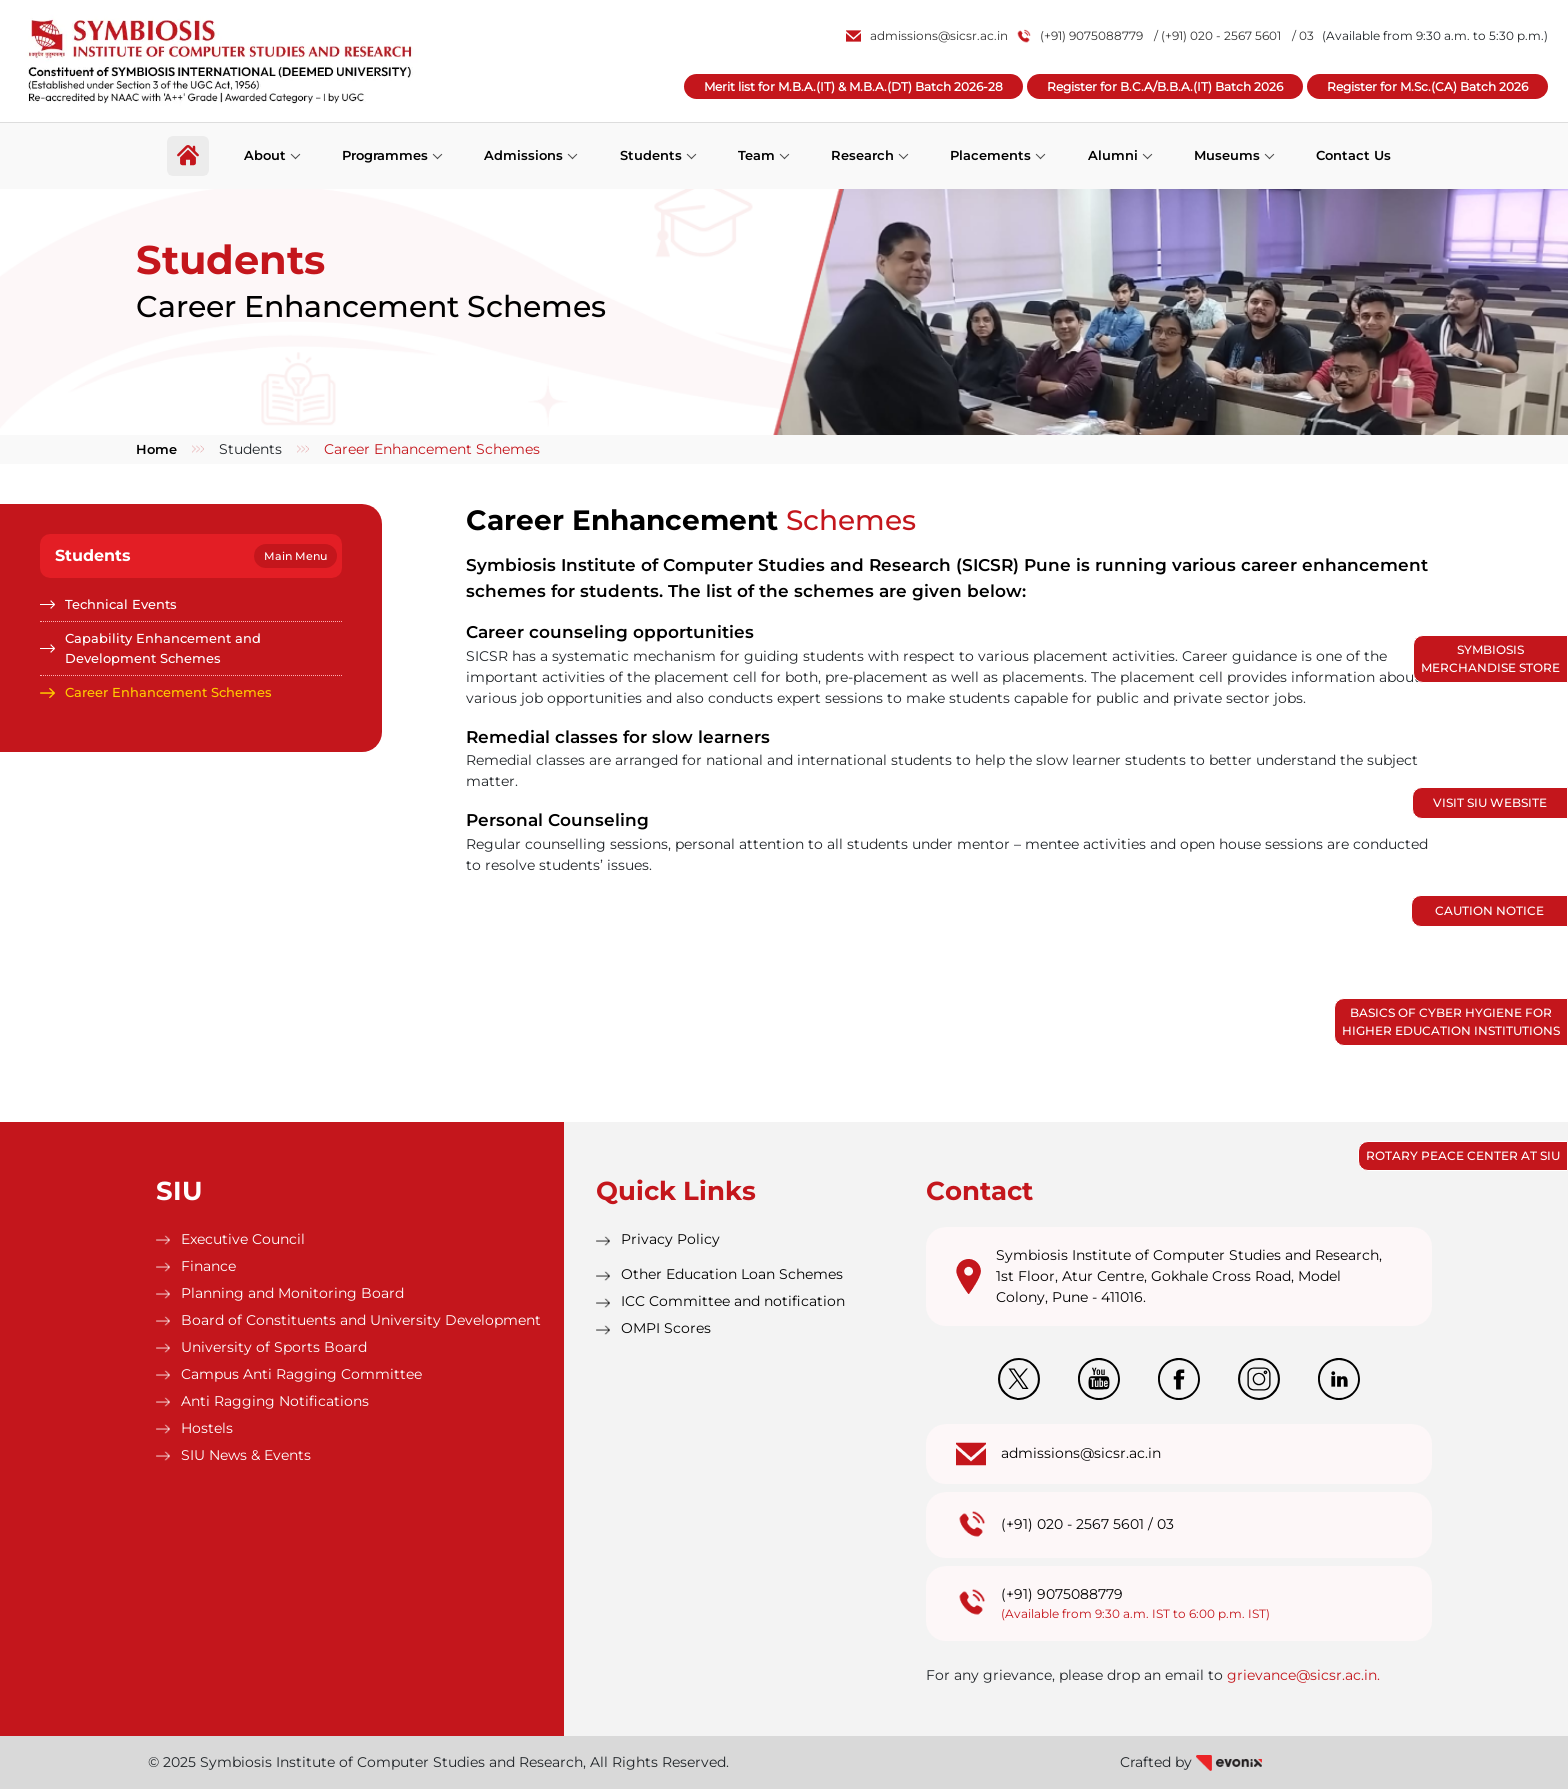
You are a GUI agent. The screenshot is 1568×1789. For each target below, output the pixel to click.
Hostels (207, 1428)
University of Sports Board (274, 1347)
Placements (990, 155)
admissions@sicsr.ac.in (927, 35)
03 (1165, 1524)
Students (651, 155)
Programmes (385, 155)
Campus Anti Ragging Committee (301, 1374)
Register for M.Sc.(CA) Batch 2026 (1427, 86)
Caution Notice (1489, 910)
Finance (208, 1266)
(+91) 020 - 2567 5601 (1072, 1524)
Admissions (523, 155)
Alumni (1113, 155)
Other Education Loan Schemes (732, 1274)
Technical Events (121, 604)
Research (862, 155)
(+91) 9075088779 (1081, 35)
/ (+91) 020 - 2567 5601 (1217, 35)
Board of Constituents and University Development (361, 1320)
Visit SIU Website (1490, 802)
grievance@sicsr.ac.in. (1303, 1675)
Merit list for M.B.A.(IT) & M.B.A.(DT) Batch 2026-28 (853, 86)
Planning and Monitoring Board (292, 1293)
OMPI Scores (666, 1328)
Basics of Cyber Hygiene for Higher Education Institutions (1451, 1021)
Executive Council (243, 1239)
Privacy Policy (670, 1239)
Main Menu (295, 556)
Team (756, 155)
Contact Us (1353, 155)
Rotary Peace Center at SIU (1463, 1155)
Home (156, 449)
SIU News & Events (246, 1455)
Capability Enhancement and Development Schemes (163, 648)
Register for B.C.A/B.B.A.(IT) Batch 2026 (1165, 86)
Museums (1227, 155)
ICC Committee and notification (733, 1301)
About (265, 155)
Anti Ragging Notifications (275, 1401)
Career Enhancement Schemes (168, 692)
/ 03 (1303, 35)
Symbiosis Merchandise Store (1490, 658)
